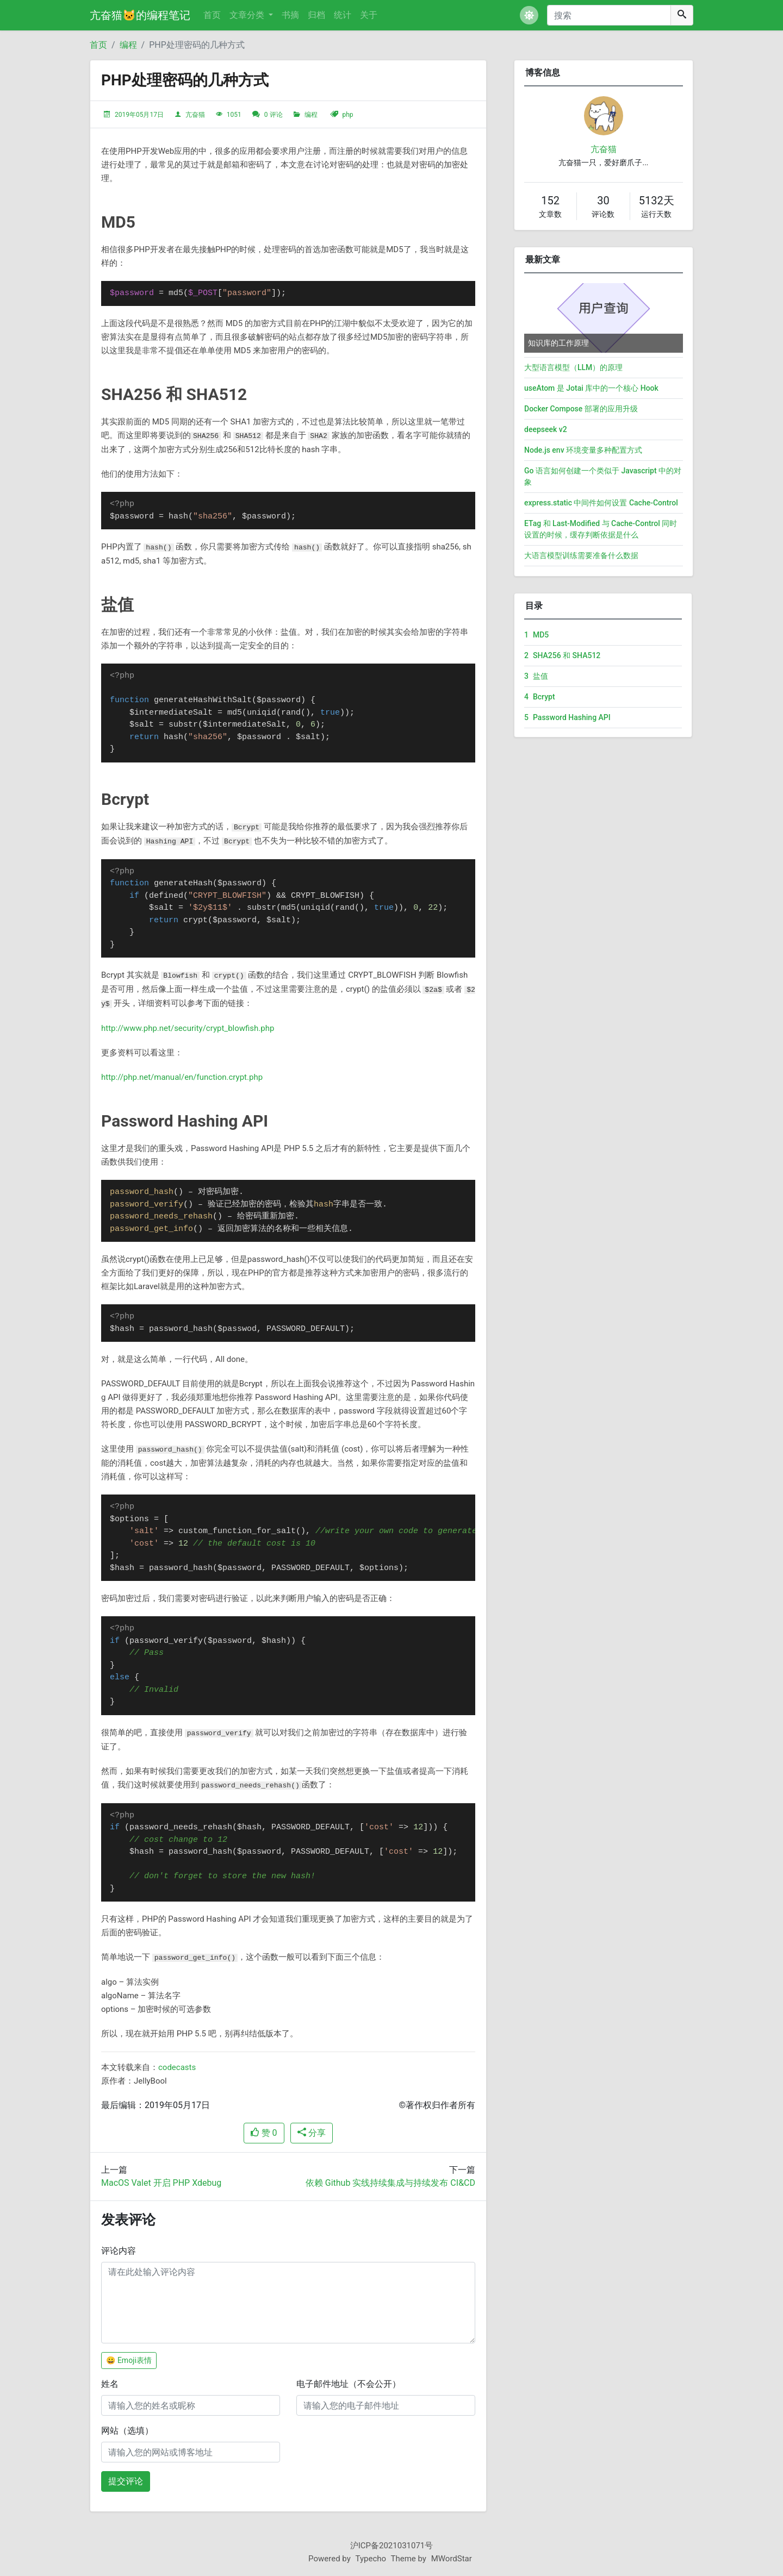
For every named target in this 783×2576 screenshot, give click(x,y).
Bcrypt (539, 696)
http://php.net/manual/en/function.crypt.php (182, 1077)
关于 (368, 15)
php (347, 114)
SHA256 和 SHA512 (562, 655)
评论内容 (118, 2251)
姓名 (110, 2384)
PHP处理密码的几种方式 (197, 45)
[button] (529, 15)
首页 (212, 15)
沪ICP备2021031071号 (391, 2545)
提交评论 (125, 2481)
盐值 (536, 676)
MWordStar (451, 2559)
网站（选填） (127, 2430)
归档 (316, 15)
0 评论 (273, 114)
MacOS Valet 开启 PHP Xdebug (161, 2183)
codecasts (177, 2067)
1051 (234, 114)
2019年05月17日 (139, 114)
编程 (128, 45)
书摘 (290, 15)
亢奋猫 (195, 114)
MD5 (536, 634)
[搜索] (609, 15)
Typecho (371, 2559)
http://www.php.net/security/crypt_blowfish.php (187, 1028)
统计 (342, 15)
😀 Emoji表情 (129, 2360)
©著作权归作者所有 (437, 2105)
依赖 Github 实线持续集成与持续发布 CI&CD (390, 2183)
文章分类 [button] (247, 15)
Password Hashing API (567, 717)
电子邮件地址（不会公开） (348, 2384)
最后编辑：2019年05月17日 (155, 2105)
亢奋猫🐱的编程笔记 (140, 15)
